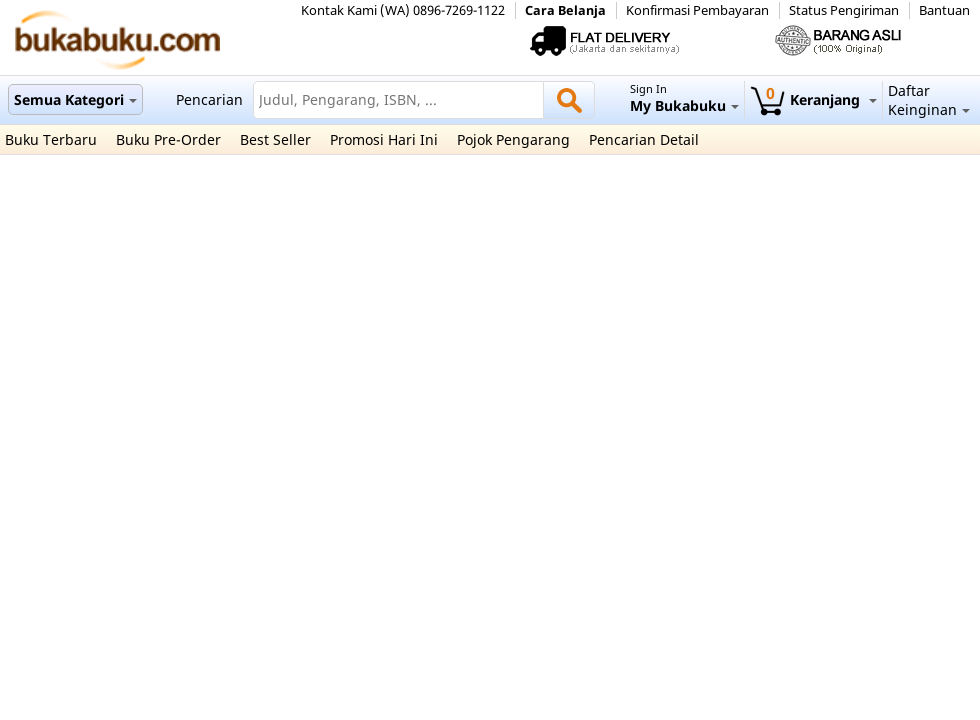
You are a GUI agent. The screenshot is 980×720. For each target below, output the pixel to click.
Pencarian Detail (644, 139)
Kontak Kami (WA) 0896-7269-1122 (403, 10)
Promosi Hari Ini (384, 139)
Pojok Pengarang (513, 139)
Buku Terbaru (51, 139)
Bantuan (944, 10)
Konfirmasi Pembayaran (697, 10)
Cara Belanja (565, 10)
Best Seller (275, 139)
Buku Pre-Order (168, 139)
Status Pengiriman (844, 10)
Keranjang (813, 99)
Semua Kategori (75, 99)
